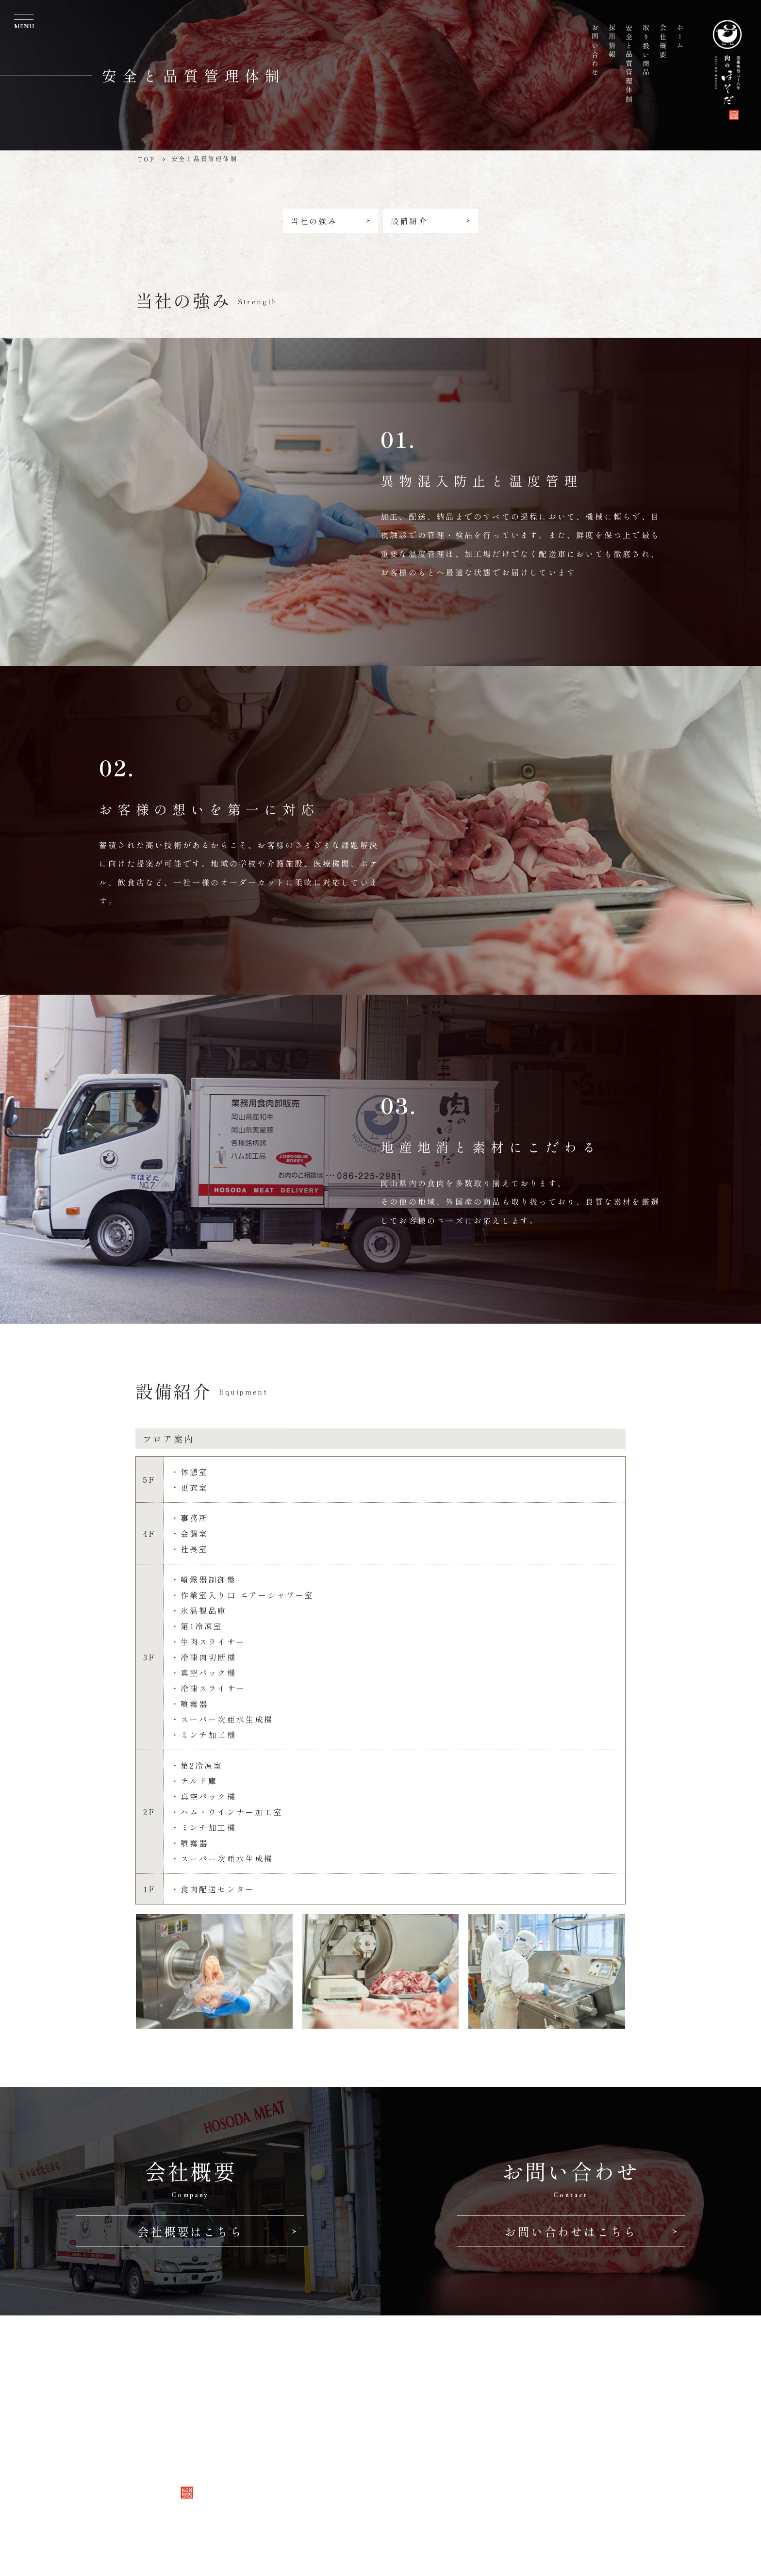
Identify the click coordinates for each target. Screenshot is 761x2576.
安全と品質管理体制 (325, 2434)
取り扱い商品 (311, 2416)
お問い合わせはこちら (591, 2231)
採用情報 (301, 2452)
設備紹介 (429, 221)
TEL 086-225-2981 (439, 2407)
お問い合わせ (311, 2470)
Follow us (309, 2500)
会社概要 (301, 2398)
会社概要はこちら (217, 2231)
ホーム (296, 2381)
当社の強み (331, 221)
